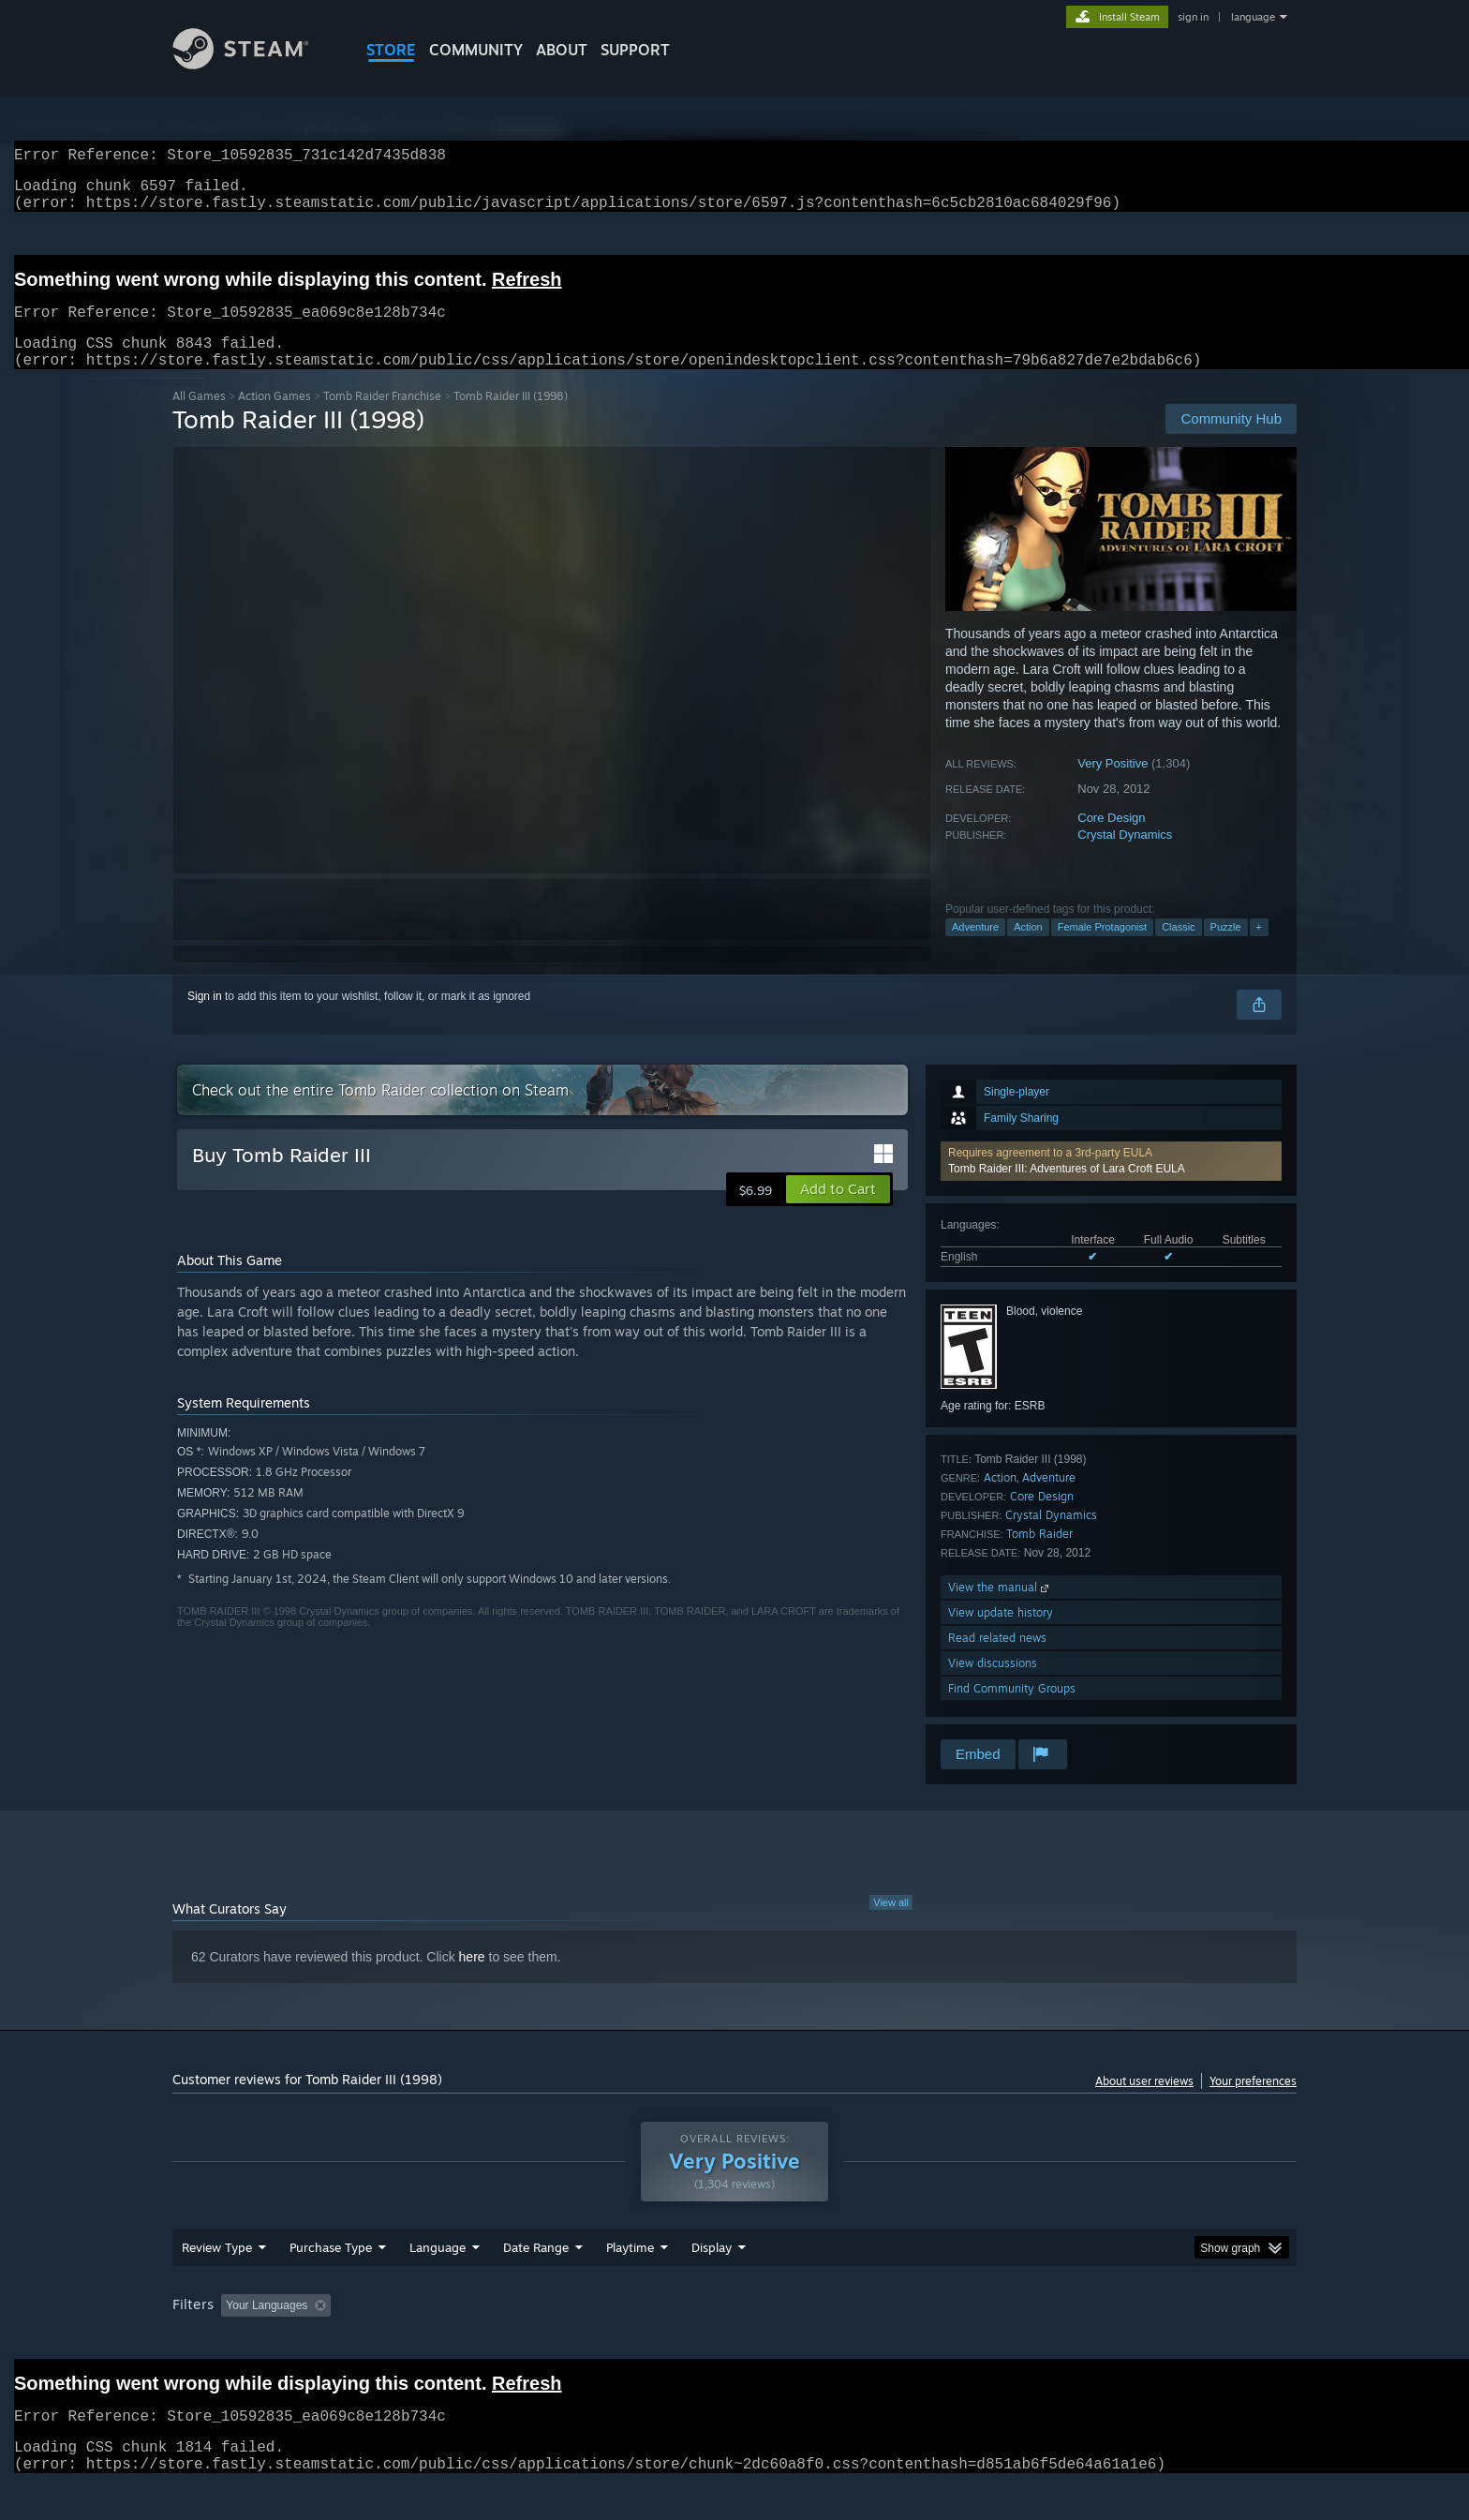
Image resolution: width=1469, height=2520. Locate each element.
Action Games (274, 418)
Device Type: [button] (1133, 2341)
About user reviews (1144, 2103)
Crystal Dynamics (1124, 857)
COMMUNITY (476, 49)
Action (1028, 949)
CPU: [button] (988, 2341)
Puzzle (1225, 949)
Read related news (997, 1660)
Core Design (1111, 840)
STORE (391, 49)
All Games (199, 418)
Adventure (975, 949)
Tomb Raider (1039, 1556)
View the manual (1000, 1610)
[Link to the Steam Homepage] (254, 64)
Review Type (217, 2282)
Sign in (204, 1018)
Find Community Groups (1012, 1711)
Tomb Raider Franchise (382, 418)
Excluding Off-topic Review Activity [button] (456, 2341)
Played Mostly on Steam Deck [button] (735, 2341)
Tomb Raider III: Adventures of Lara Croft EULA (1066, 1191)
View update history (1000, 1635)
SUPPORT (635, 49)
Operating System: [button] (892, 2341)
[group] (734, 2342)
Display (711, 2282)
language (1253, 16)
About (561, 49)
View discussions (992, 1685)
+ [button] (1259, 949)
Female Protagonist (1102, 949)
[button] (1111, 1183)
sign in (1193, 16)
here (472, 1979)
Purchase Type (330, 2282)
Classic (1178, 949)
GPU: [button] (1051, 2341)
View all (891, 1925)
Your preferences (1253, 2103)
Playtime (630, 2282)
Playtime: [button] (601, 2341)
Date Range (536, 2282)
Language (437, 2282)
